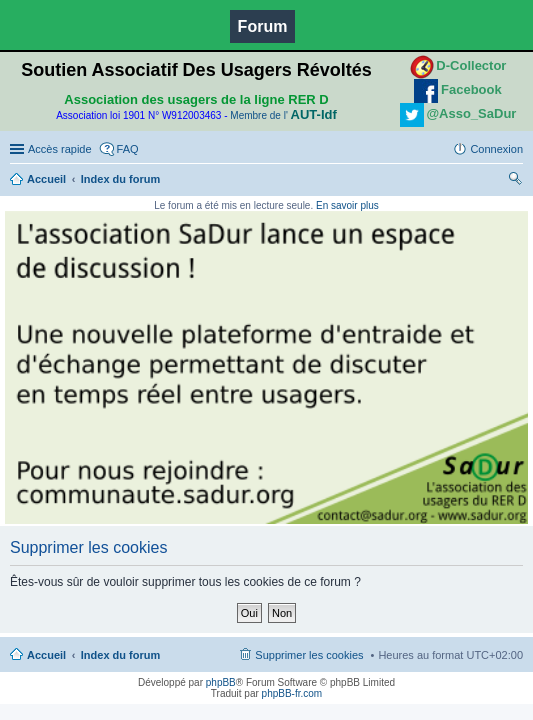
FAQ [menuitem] (128, 149)
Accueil (46, 179)
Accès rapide (60, 149)
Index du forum (120, 179)
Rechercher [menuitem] (515, 181)
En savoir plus (347, 205)
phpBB (221, 682)
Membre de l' (283, 115)
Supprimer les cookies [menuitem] (309, 655)
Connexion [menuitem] (496, 149)
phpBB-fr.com (292, 693)
